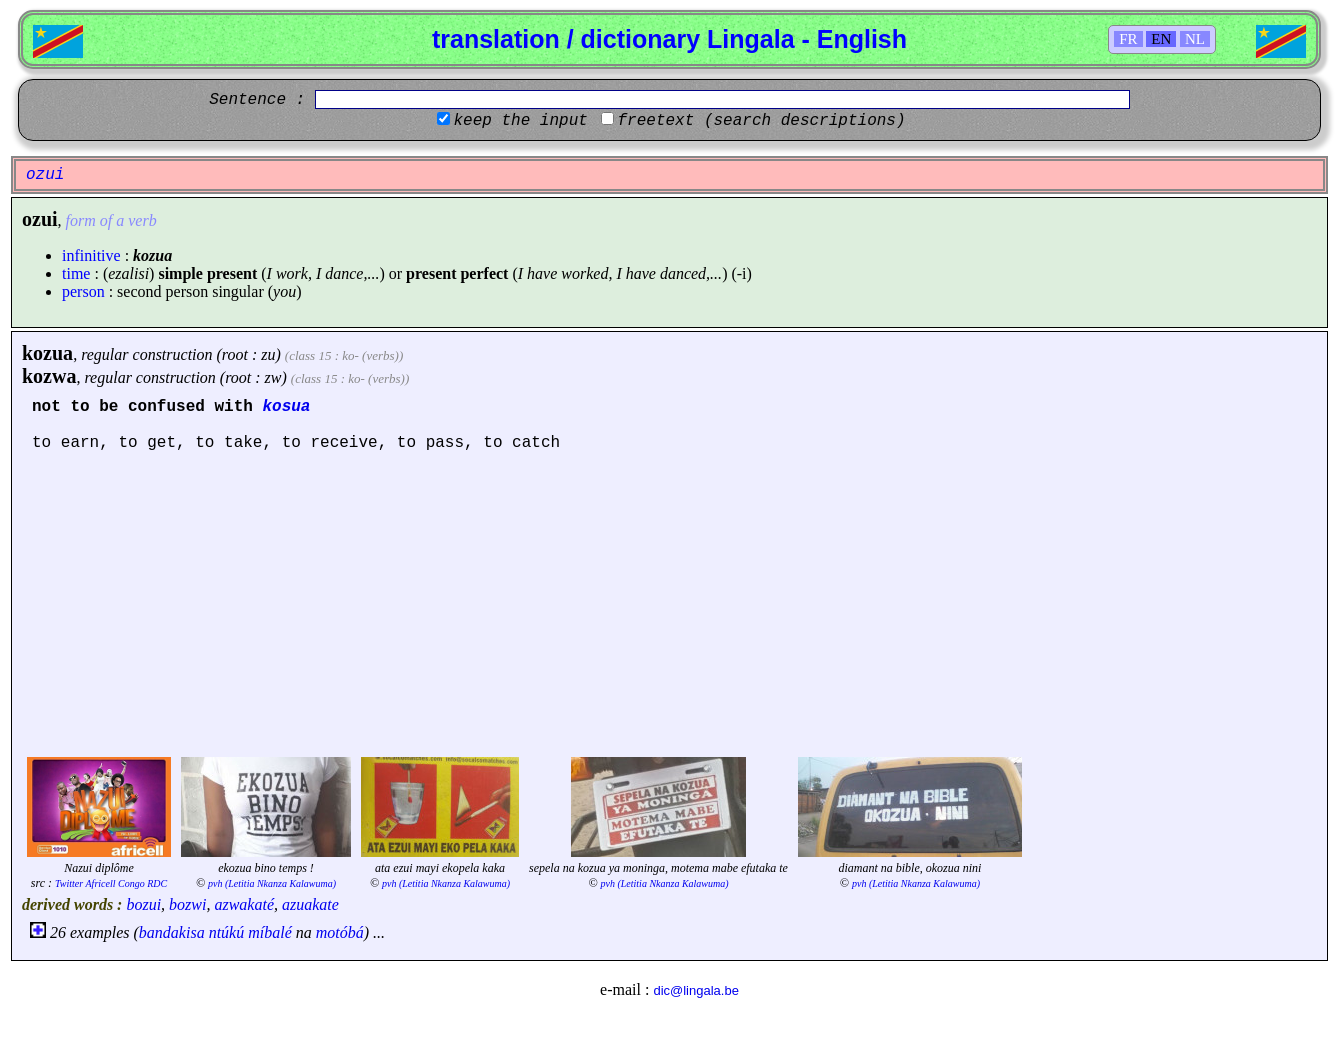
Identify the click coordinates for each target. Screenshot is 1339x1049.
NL (1195, 39)
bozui (143, 904)
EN (1161, 39)
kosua (286, 407)
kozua (47, 353)
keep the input (520, 121)
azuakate (310, 904)
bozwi (187, 904)
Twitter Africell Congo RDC (111, 883)
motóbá (340, 932)
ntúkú (227, 932)
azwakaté (244, 904)
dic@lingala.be (695, 990)
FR (1128, 39)
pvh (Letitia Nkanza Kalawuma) (272, 883)
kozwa (49, 376)
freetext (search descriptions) (761, 121)
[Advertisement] (670, 602)
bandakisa (172, 932)
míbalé (270, 932)
